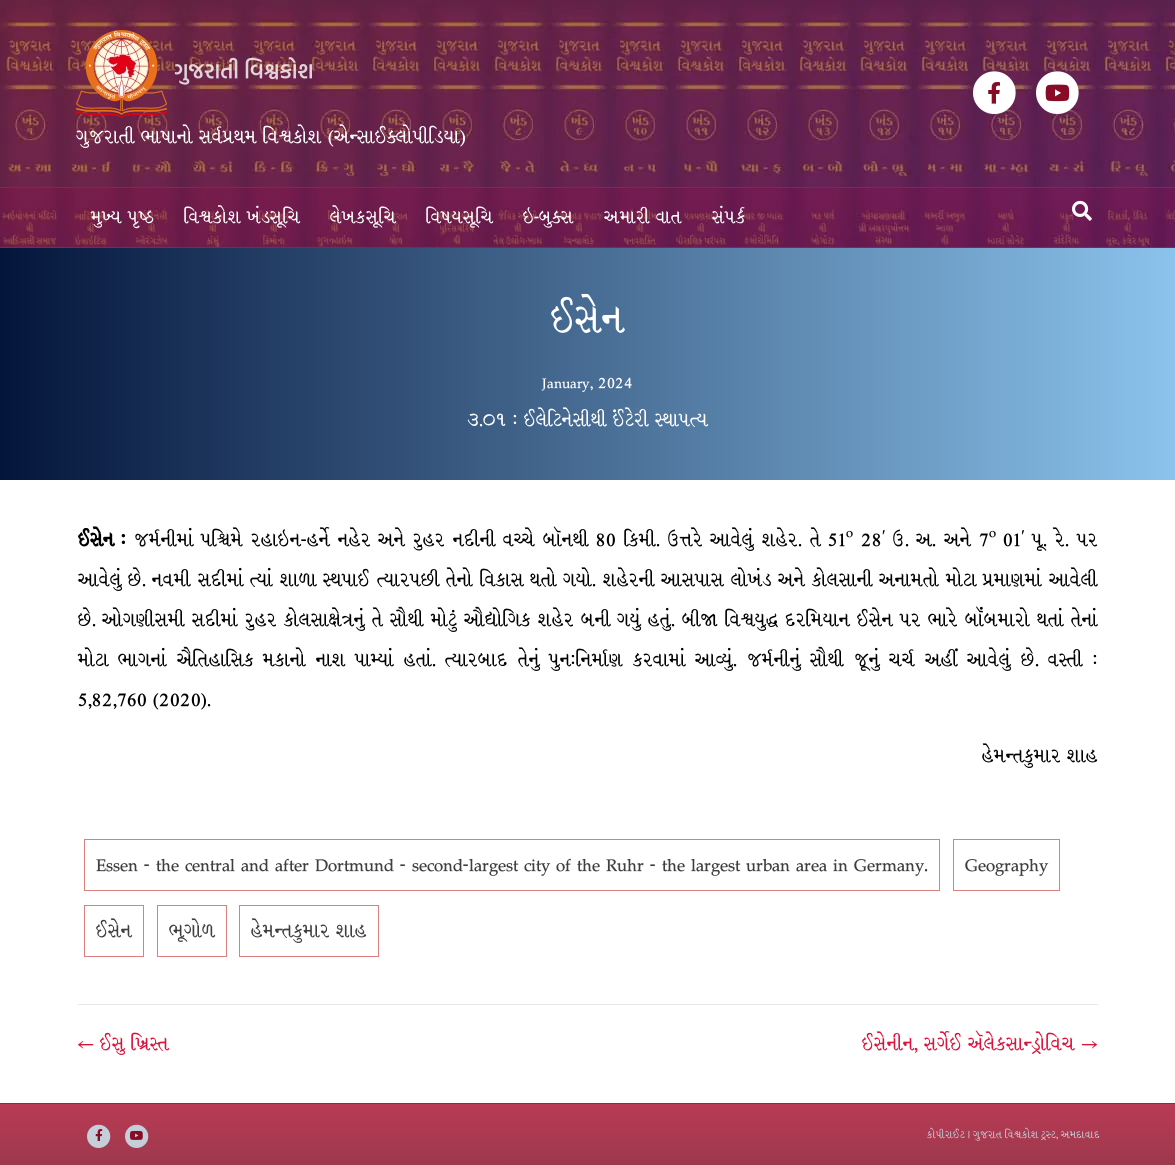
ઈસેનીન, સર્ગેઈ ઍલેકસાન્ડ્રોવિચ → (979, 1044)
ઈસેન (114, 931)
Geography (1006, 865)
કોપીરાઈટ (946, 1134)
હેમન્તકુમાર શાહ (309, 931)
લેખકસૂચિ (363, 217)
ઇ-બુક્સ (548, 217)
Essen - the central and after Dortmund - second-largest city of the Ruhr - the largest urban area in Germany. (512, 865)
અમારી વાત (643, 217)
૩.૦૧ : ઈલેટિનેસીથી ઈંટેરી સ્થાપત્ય (587, 420)
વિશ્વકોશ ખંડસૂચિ (242, 217)
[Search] (1082, 211)
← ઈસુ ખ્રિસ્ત (123, 1044)
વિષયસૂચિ (459, 217)
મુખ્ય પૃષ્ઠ (122, 217)
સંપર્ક (729, 217)
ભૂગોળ (192, 931)
